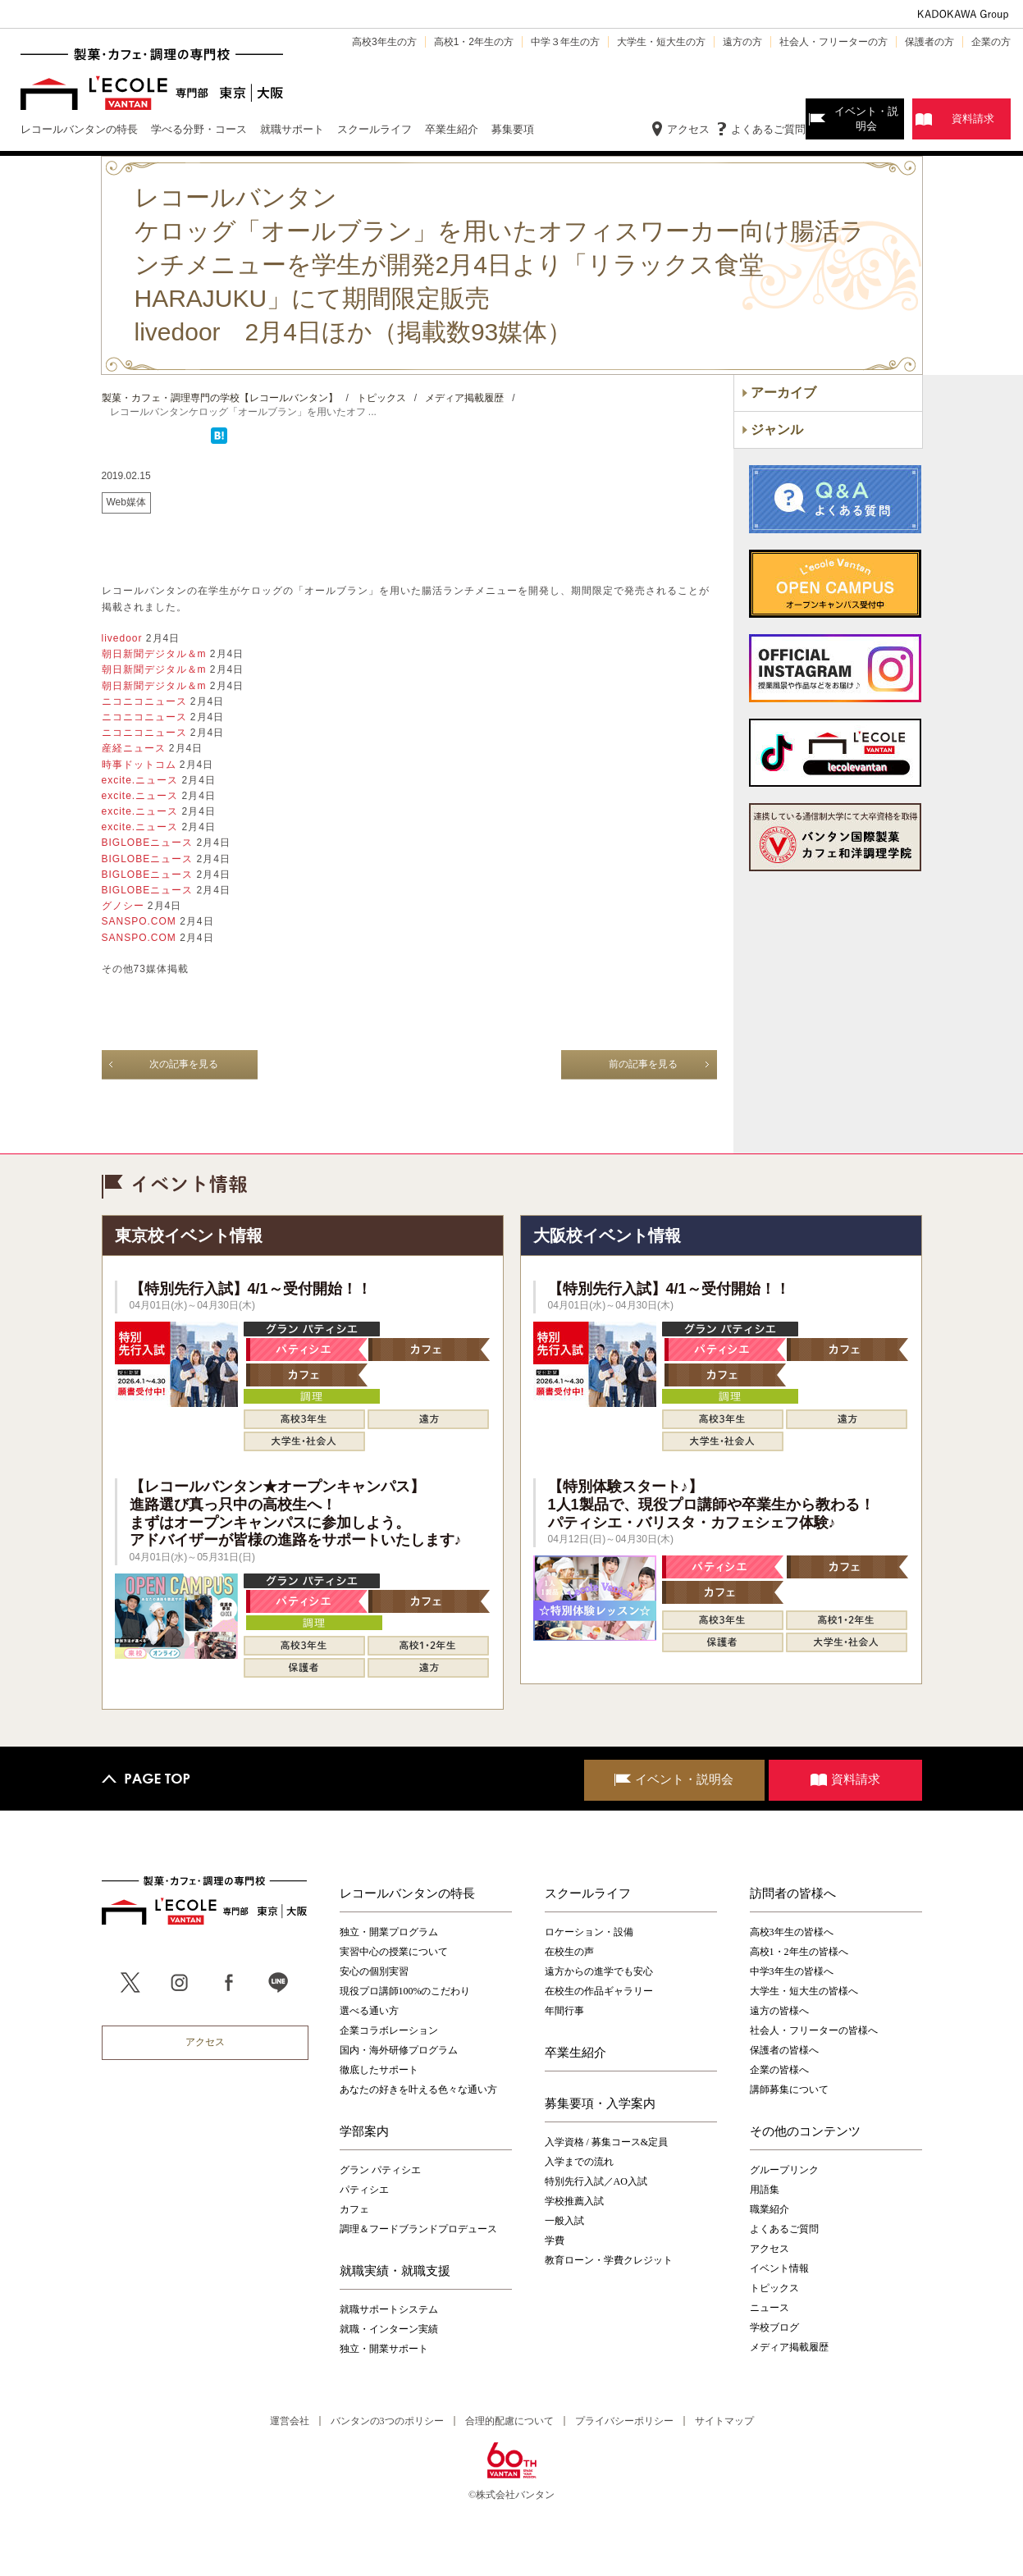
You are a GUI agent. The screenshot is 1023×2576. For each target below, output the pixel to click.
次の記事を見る (183, 1064)
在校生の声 (569, 1951)
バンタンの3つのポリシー (387, 2421)
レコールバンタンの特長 (407, 1893)
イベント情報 (779, 2268)
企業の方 (991, 42)
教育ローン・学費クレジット (609, 2260)
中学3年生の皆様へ (791, 1971)
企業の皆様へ (779, 2070)
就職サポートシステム (389, 2309)
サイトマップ (724, 2421)
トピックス (774, 2288)
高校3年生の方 (384, 42)
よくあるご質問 (768, 129)
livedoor (124, 638)
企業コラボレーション (389, 2030)
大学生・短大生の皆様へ (804, 1991)
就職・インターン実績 (389, 2329)
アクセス (688, 129)
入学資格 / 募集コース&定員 (607, 2142)
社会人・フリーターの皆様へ (814, 2030)
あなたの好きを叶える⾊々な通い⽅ (418, 2089)
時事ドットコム (141, 764)
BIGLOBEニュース (149, 842)
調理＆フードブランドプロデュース (418, 2229)
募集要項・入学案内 (600, 2103)
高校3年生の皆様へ (791, 1932)
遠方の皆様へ (779, 2010)
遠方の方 (742, 42)
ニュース (769, 2307)
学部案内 (364, 2131)
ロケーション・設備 (589, 1932)
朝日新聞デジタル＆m (156, 654)
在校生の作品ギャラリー (599, 1991)
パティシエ (364, 2189)
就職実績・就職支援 (395, 2270)
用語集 (764, 2189)
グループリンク (784, 2170)
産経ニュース (135, 748)
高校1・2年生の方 (474, 42)
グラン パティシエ (380, 2170)
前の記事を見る (643, 1064)
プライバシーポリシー (624, 2421)
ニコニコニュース (146, 701)
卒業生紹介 (575, 2052)
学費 (554, 2240)
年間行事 (564, 2010)
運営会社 (289, 2421)
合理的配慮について (509, 2421)
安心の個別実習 (374, 1971)
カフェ (354, 2209)
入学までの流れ (579, 2161)
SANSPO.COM (141, 921)
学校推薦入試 (574, 2201)
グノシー (125, 905)
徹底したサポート (379, 2070)
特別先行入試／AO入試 (596, 2181)
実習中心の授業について (394, 1951)
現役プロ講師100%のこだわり (405, 1991)
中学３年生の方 (565, 42)
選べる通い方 (369, 2010)
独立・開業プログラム (389, 1932)
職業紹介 (769, 2209)
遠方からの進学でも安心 (599, 1971)
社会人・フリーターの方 (833, 42)
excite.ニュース (142, 780)
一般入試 (564, 2221)
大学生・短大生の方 (661, 42)
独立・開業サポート (384, 2348)
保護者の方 (929, 42)
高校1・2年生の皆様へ (799, 1951)
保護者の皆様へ (784, 2050)
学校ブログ (774, 2327)
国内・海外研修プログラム (399, 2050)
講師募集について (789, 2089)
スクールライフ (588, 1893)
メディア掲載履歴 (789, 2347)
